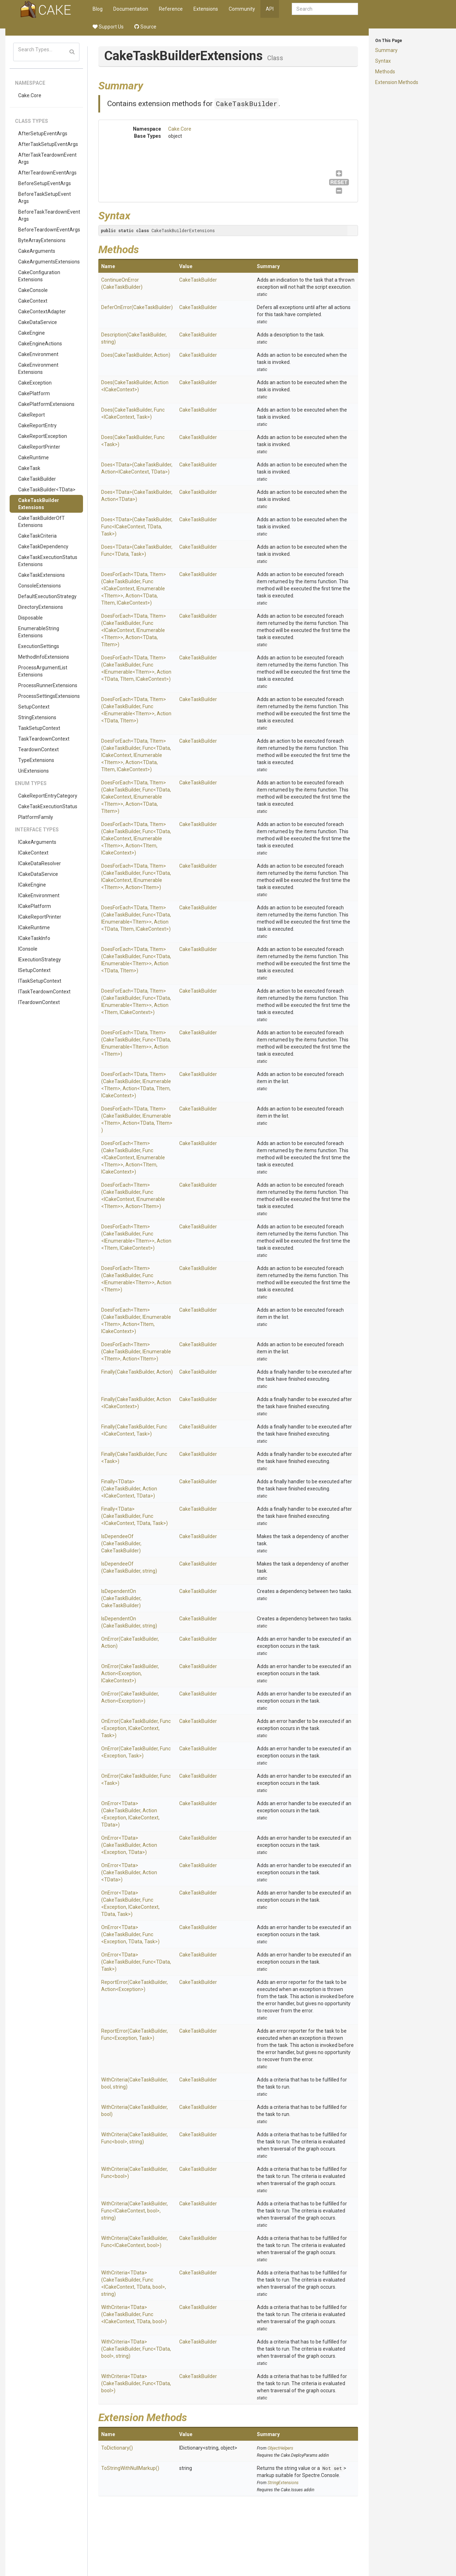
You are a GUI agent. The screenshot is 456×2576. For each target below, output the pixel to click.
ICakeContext (33, 853)
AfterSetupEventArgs (42, 133)
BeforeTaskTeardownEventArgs (49, 215)
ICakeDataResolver (39, 863)
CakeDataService (37, 322)
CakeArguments (36, 251)
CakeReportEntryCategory (47, 796)
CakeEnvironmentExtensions (38, 368)
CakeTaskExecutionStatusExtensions (47, 560)
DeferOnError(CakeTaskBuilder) (137, 307)
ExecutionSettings (38, 646)
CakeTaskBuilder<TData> (47, 489)
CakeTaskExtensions (41, 575)
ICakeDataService (38, 874)
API (270, 9)
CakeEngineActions (40, 343)
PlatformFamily (35, 817)
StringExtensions (37, 717)
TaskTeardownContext (43, 739)
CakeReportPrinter (39, 447)
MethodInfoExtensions (43, 657)
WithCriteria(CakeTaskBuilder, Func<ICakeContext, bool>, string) (134, 2211)
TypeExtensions (36, 760)
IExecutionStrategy (39, 959)
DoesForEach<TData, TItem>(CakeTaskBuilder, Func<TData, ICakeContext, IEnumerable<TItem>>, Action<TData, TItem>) (136, 797)
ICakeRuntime (34, 927)
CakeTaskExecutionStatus (47, 806)
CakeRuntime (33, 457)
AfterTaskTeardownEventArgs (47, 158)
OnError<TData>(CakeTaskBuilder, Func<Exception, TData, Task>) (130, 1934)
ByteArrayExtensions (42, 240)
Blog (98, 9)
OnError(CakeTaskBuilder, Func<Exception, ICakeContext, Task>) (136, 1728)
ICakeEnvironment (38, 895)
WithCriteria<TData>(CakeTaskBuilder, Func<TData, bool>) (136, 2383)
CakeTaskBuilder (37, 479)
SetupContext (34, 707)
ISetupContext (34, 970)
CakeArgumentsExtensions (49, 262)
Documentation (130, 9)
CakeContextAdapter (42, 311)
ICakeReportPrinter (39, 917)
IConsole (27, 949)
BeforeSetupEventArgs (44, 183)
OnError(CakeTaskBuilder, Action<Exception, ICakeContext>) (130, 1673)
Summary (386, 50)
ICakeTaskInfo (34, 938)
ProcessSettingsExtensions (49, 696)
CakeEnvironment (38, 354)
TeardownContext (38, 749)
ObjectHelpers (280, 2448)
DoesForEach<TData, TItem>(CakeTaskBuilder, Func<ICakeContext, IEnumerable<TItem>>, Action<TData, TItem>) (133, 630)
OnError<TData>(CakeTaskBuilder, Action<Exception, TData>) (129, 1845)
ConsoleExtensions (39, 586)
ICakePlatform (34, 906)
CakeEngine (31, 333)
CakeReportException (42, 436)
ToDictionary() (117, 2448)
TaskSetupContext (39, 728)
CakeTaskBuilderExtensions (38, 503)
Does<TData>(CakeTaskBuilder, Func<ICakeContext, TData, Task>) (136, 527)
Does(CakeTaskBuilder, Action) (135, 355)
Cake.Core (29, 95)
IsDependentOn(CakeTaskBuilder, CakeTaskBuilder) (121, 1598)
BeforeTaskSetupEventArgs (44, 197)
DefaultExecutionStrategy (47, 596)
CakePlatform (34, 393)
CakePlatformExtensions (46, 404)
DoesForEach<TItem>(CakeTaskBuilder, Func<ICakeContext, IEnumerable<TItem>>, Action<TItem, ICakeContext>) (133, 1157)
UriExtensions (33, 771)
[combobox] (325, 9)
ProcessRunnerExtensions (47, 685)
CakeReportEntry (37, 425)
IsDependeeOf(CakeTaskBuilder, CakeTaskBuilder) (121, 1543)
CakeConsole (33, 290)
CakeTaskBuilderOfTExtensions (41, 521)
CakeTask (29, 468)
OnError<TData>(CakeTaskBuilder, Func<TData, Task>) (136, 1962)
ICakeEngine (32, 885)
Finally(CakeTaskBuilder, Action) (137, 1372)
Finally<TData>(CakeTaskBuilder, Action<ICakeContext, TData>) (129, 1489)
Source (145, 27)
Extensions (205, 9)
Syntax (383, 61)
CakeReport (31, 415)
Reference (171, 9)
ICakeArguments (37, 842)
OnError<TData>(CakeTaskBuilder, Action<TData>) (129, 1872)
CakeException (35, 383)
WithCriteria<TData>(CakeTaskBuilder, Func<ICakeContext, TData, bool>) (134, 2314)
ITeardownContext (39, 1002)
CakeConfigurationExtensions (39, 276)
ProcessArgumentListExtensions (42, 671)
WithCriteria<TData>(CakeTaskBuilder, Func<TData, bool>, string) (136, 2349)
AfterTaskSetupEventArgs (48, 144)
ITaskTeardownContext (44, 991)
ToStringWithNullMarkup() (130, 2468)
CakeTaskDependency (43, 546)
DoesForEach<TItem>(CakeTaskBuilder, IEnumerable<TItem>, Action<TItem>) (136, 1352)
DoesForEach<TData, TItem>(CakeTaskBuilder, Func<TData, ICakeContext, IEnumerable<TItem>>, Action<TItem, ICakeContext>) (136, 838)
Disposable (30, 618)
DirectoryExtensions (40, 607)
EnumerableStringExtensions (38, 632)
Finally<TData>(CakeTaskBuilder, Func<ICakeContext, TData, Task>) (134, 1516)
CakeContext (32, 301)
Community (242, 9)
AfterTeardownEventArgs (47, 173)
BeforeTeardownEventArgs (49, 229)
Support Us (108, 27)
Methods (385, 71)
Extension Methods (396, 82)
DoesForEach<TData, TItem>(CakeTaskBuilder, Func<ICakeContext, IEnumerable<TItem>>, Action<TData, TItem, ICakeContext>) (133, 588)
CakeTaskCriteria (37, 536)
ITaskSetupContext (39, 981)
